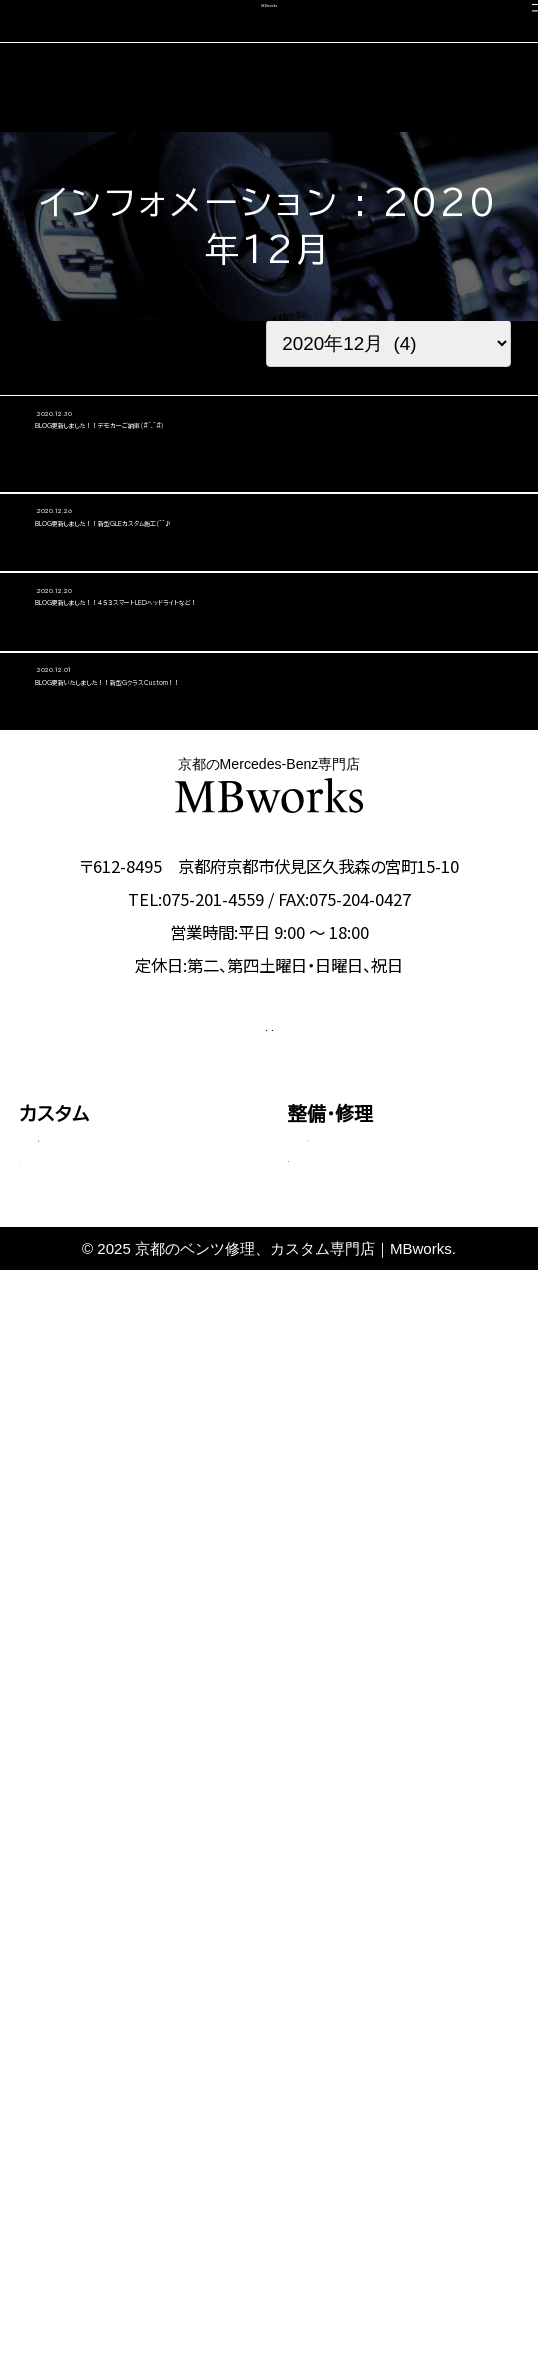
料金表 (60, 1937)
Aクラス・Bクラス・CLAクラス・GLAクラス (138, 1622)
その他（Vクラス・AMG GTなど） (135, 1855)
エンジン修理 (349, 1609)
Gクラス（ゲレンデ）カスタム (128, 1808)
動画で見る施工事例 (105, 1902)
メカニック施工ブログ (376, 2167)
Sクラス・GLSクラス (104, 1773)
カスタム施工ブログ (369, 2123)
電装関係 (337, 1747)
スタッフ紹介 (341, 2037)
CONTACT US (166, 1475)
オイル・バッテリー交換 (381, 1678)
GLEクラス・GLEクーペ (115, 1738)
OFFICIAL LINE (369, 1475)
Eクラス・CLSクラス (104, 1704)
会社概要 (326, 2080)
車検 (38, 1994)
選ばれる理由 (344, 1994)
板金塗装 (337, 1644)
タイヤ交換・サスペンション (393, 1713)
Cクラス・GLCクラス (105, 1669)
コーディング (71, 2037)
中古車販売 (66, 2080)
